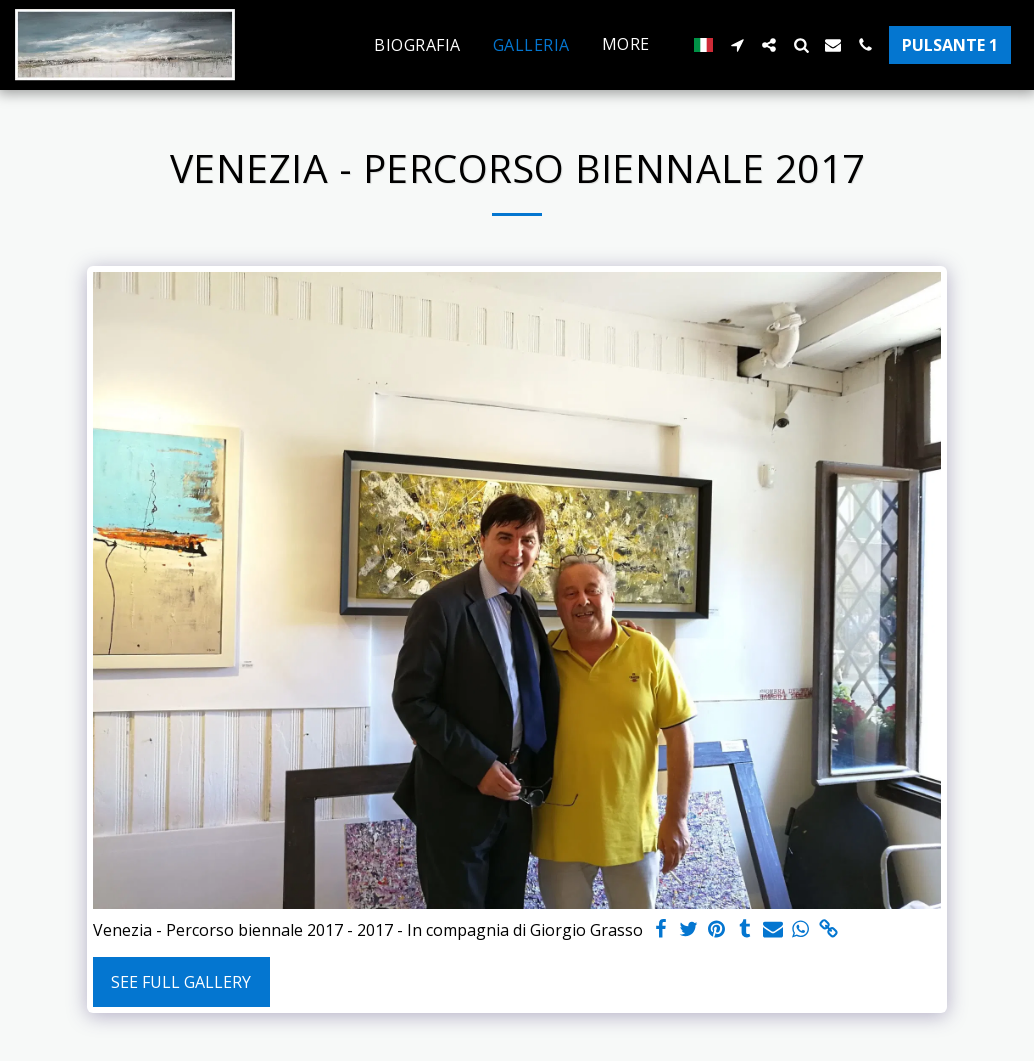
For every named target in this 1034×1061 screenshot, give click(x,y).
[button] (737, 45)
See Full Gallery (181, 982)
